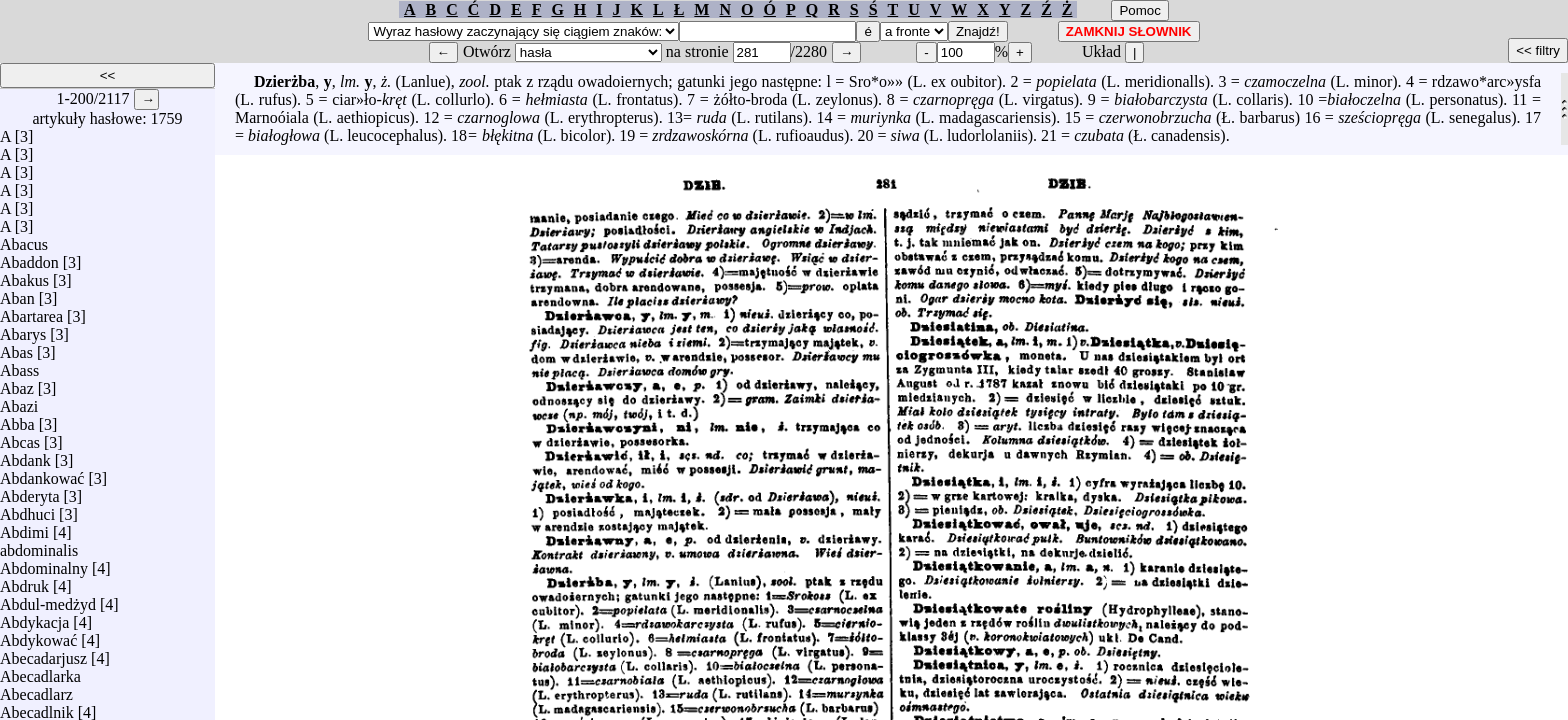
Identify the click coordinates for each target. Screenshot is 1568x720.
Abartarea (31, 311)
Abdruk (24, 581)
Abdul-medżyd (48, 599)
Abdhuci (27, 509)
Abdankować (42, 473)
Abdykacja (34, 617)
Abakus (24, 275)
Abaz (17, 383)
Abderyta (30, 491)
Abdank (25, 455)
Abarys (23, 329)
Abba (17, 419)
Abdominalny (44, 563)
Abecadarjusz (43, 653)
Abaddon (29, 257)
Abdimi (24, 527)
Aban (17, 293)
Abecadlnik (37, 707)
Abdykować (38, 635)
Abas (16, 347)
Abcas (20, 437)
